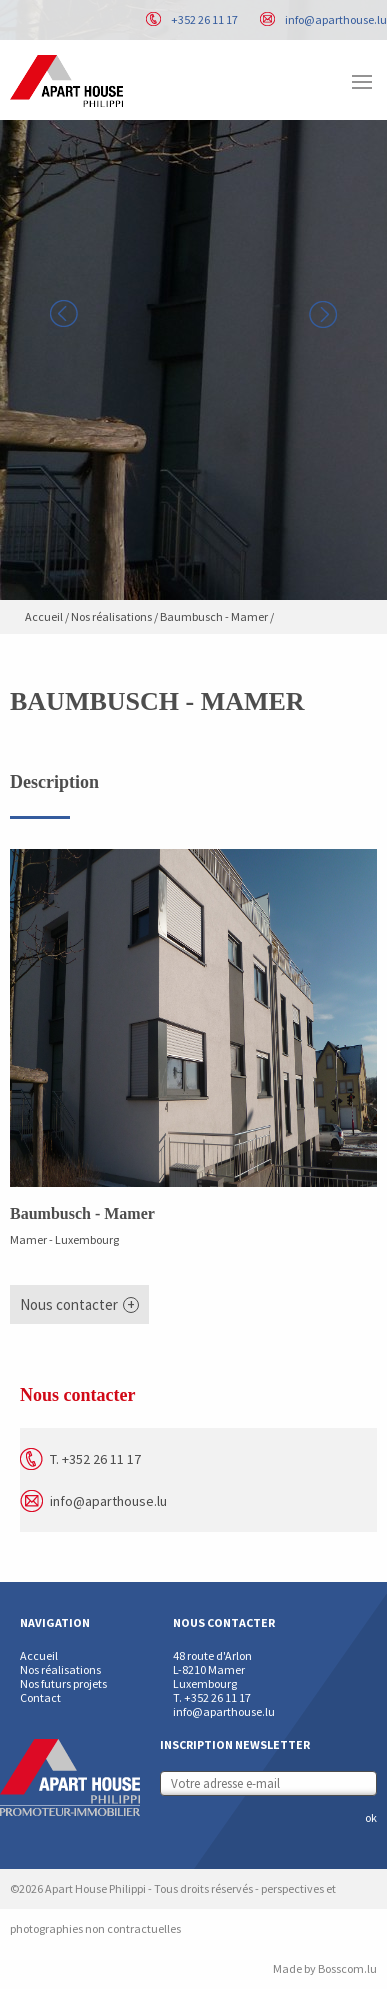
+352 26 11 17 (204, 19)
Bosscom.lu (347, 1968)
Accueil (44, 616)
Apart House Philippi (66, 81)
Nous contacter (69, 1304)
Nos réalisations (111, 616)
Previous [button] (64, 314)
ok (371, 1818)
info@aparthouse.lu (336, 19)
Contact (40, 1697)
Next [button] (323, 314)
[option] (193, 300)
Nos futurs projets (63, 1683)
